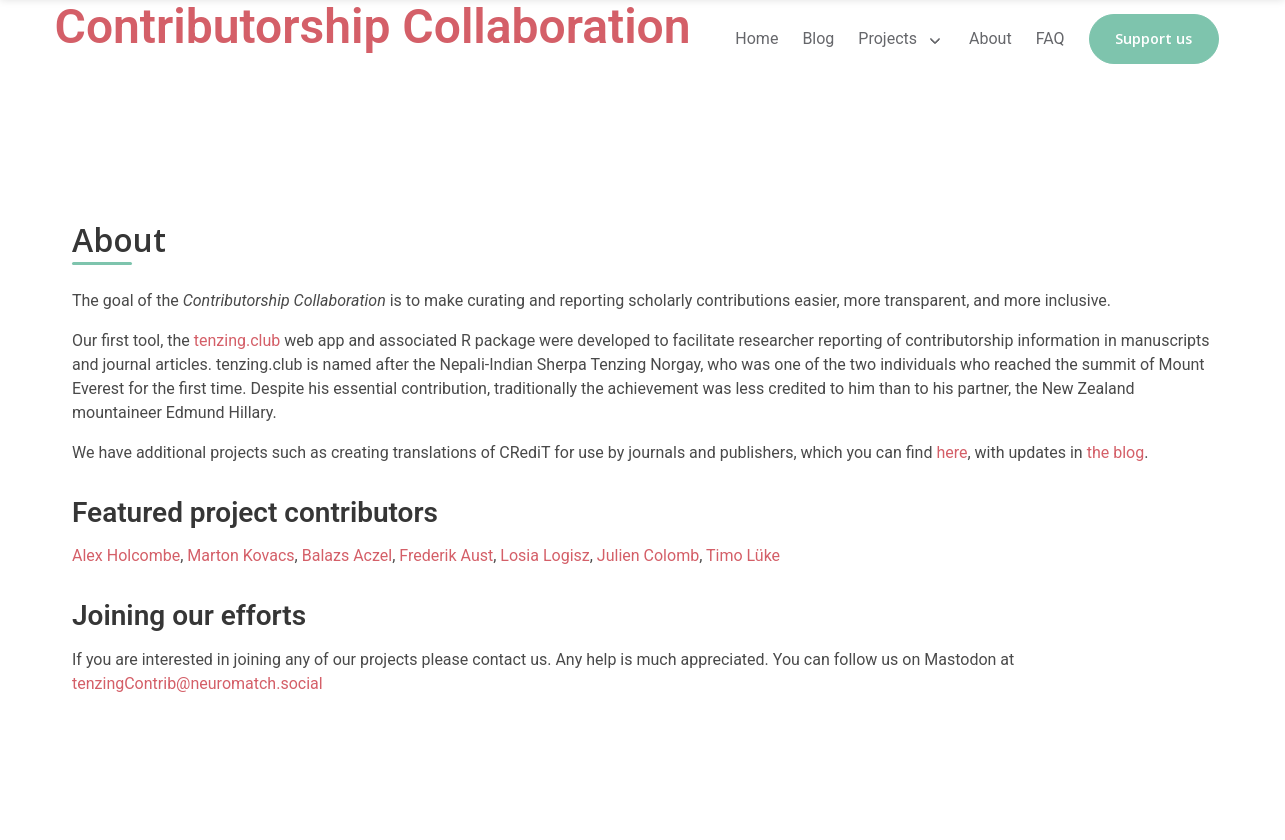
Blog (818, 38)
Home (756, 38)
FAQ (1050, 38)
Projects (887, 38)
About (990, 38)
